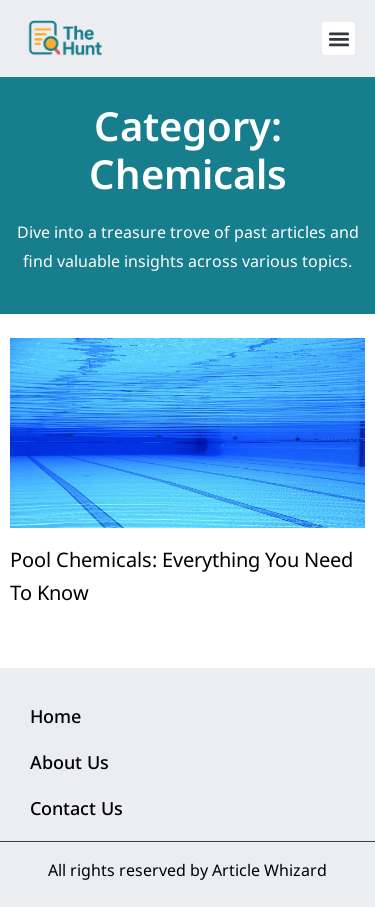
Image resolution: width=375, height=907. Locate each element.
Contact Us (76, 808)
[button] (338, 38)
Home (55, 716)
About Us (69, 762)
